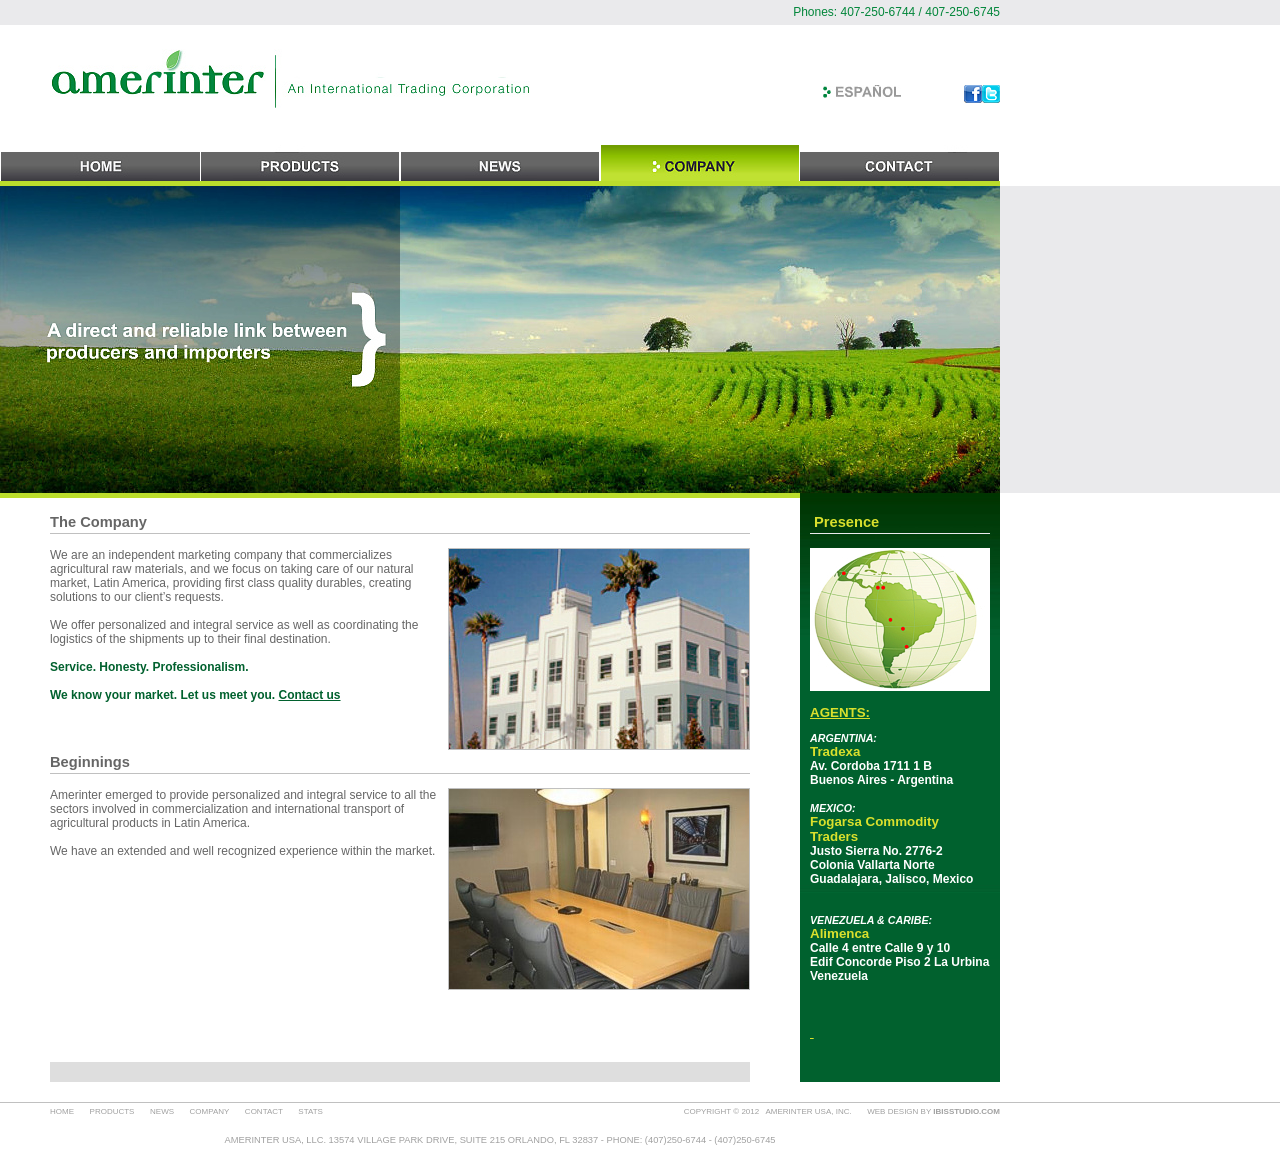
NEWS (162, 1111)
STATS (310, 1111)
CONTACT (264, 1111)
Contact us (310, 695)
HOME (62, 1111)
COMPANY (210, 1111)
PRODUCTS (112, 1111)
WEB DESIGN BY (933, 1111)
